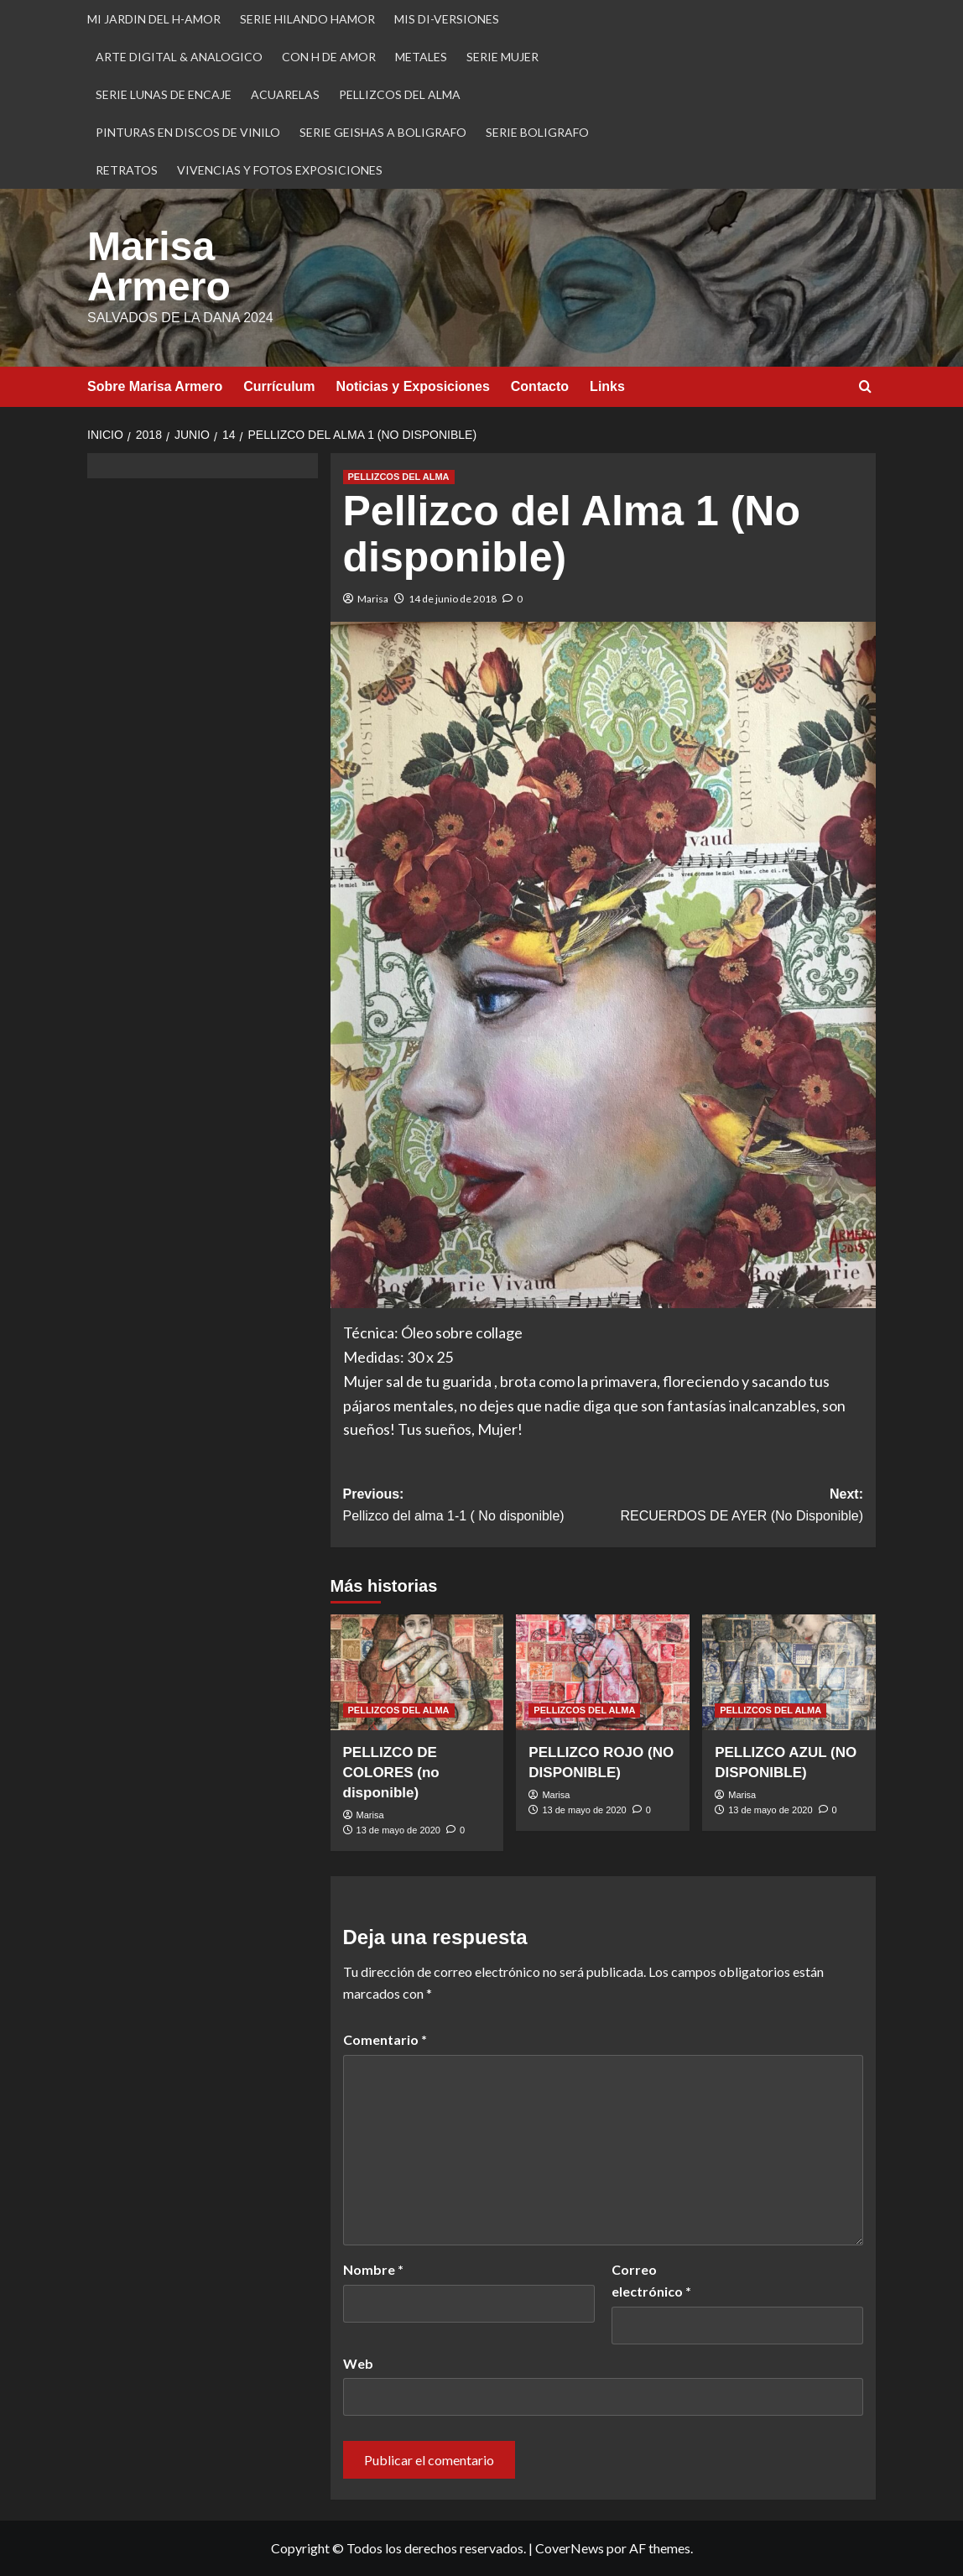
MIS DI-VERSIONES (446, 19)
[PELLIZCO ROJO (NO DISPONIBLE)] (603, 1672)
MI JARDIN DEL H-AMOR (154, 19)
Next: (733, 1506)
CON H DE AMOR (329, 57)
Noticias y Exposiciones (413, 386)
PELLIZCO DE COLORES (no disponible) (391, 1772)
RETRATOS (127, 170)
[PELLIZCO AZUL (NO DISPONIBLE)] (789, 1672)
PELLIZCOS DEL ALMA (400, 94)
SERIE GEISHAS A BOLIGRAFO (382, 132)
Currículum (279, 386)
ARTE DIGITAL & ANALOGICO (179, 57)
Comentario (385, 2039)
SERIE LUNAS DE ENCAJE (164, 94)
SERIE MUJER (502, 57)
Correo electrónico (651, 2280)
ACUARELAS (285, 94)
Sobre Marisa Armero (154, 386)
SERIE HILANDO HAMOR (307, 19)
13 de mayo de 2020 (398, 1830)
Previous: (473, 1506)
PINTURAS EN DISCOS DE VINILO (188, 132)
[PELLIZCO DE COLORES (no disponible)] (417, 1672)
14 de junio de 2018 (453, 598)
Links (607, 386)
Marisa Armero (159, 266)
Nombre (373, 2269)
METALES (421, 57)
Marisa (372, 598)
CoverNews (569, 2548)
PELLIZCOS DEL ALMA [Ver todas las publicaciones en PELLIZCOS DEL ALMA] (399, 477)
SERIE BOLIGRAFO (537, 132)
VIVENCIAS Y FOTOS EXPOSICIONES (280, 170)
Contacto (540, 386)
